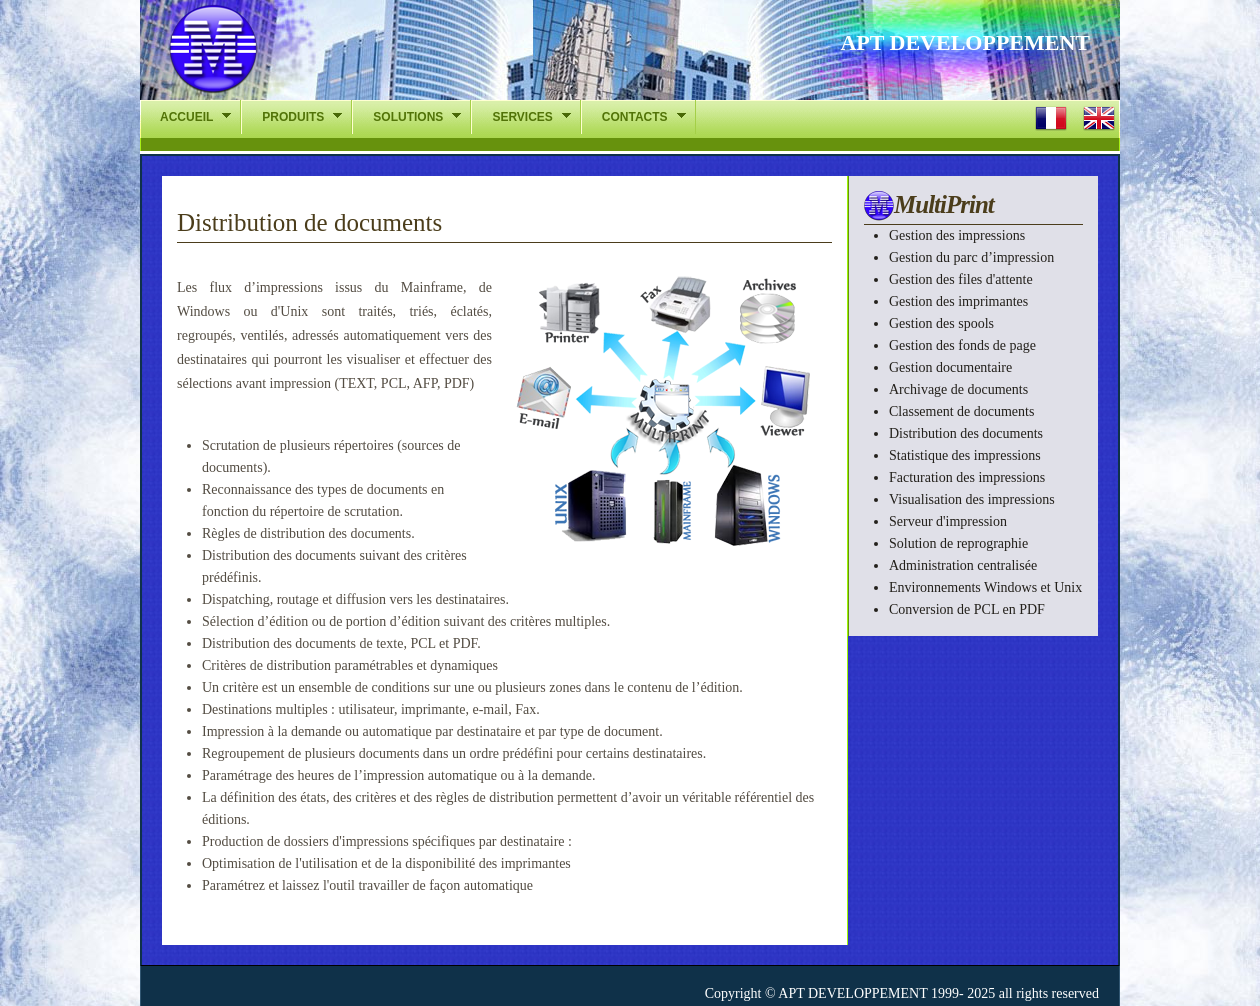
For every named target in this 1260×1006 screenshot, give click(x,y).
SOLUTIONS (406, 116)
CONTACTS (633, 116)
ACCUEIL (185, 116)
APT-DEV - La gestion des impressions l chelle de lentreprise (313, 55)
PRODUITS (291, 116)
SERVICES (520, 116)
